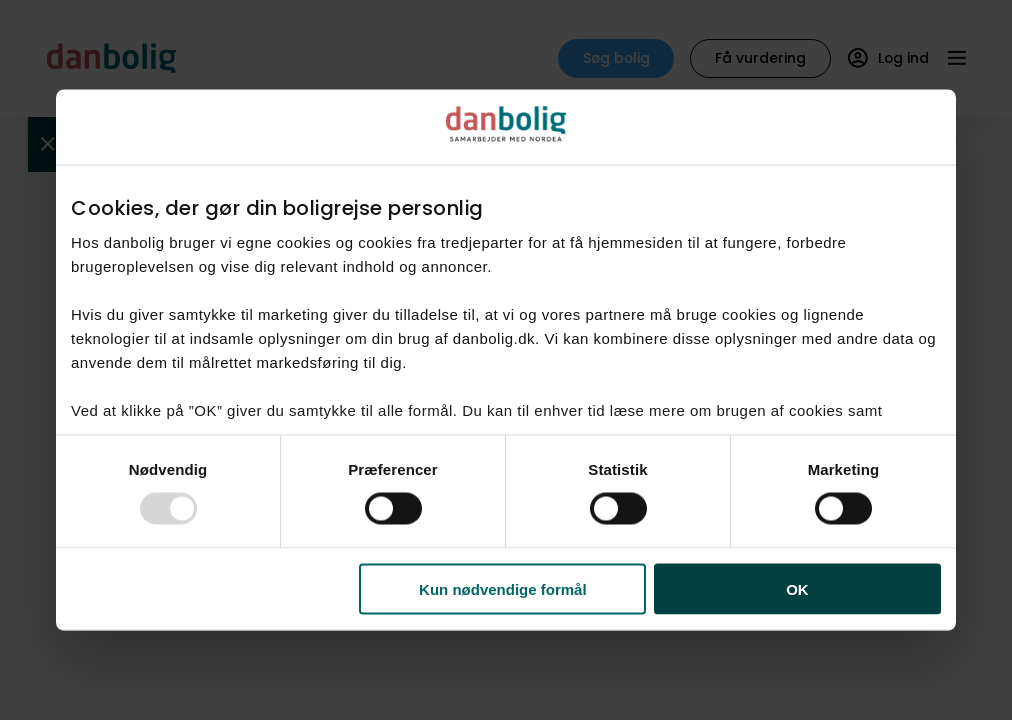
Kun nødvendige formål (503, 588)
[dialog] (506, 360)
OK (797, 588)
